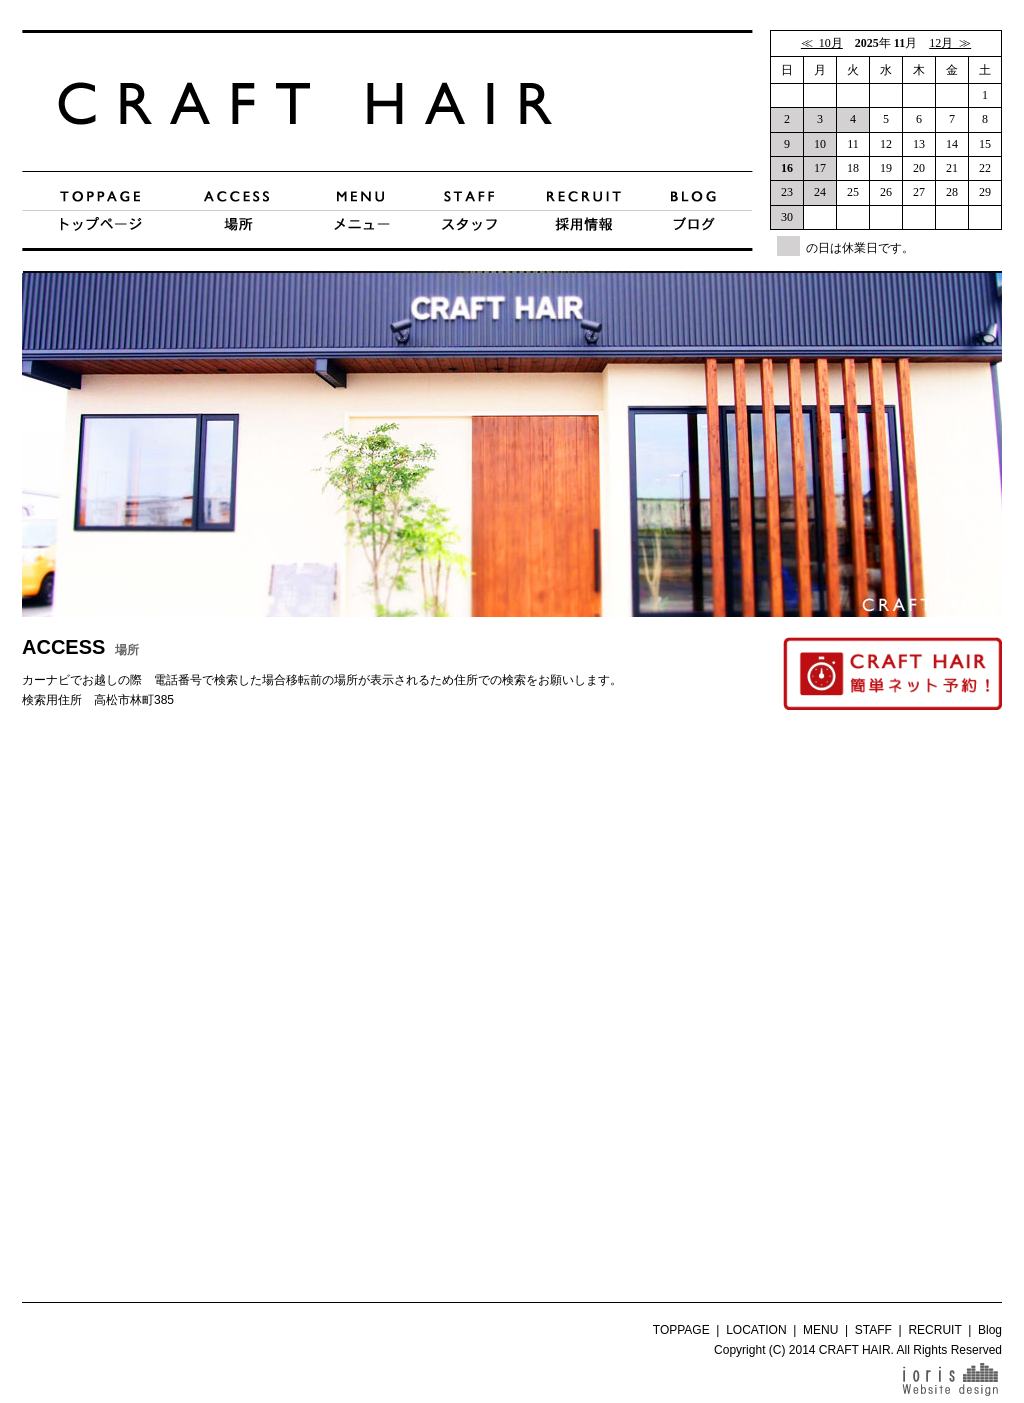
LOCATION (756, 1330)
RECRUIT (934, 1330)
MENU (820, 1330)
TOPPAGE (681, 1330)
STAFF (873, 1330)
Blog (990, 1330)
